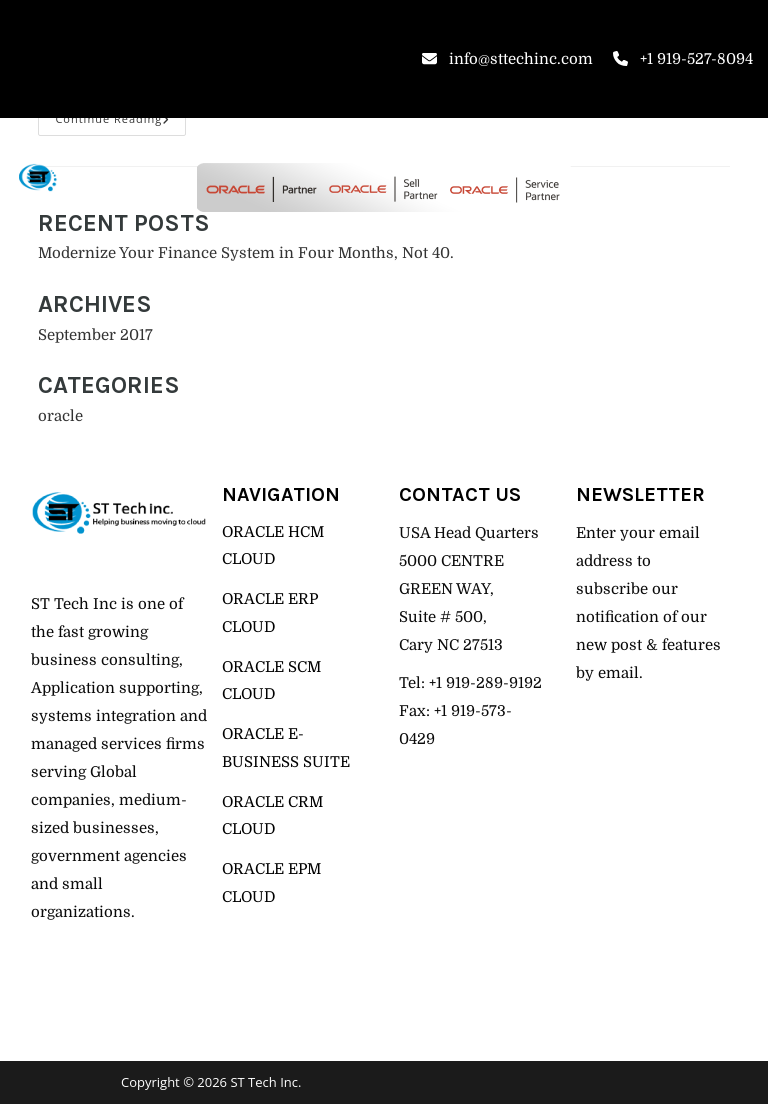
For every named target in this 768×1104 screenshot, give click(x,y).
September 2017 (95, 335)
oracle (60, 416)
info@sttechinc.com (507, 59)
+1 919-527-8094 (683, 59)
